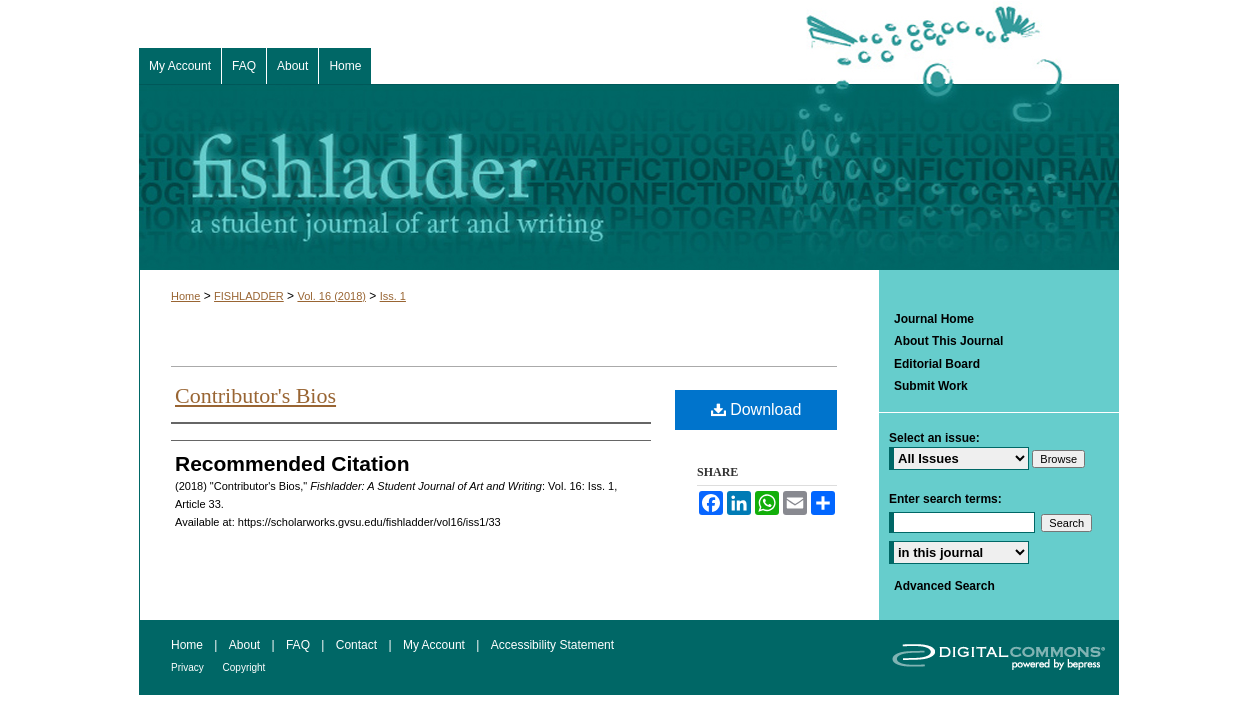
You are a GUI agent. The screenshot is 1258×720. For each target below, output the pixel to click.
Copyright (244, 667)
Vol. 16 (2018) (331, 296)
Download (756, 409)
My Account (435, 645)
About (246, 645)
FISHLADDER (249, 296)
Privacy (189, 667)
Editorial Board (937, 364)
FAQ (299, 645)
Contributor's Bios (255, 395)
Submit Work (931, 386)
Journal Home (934, 319)
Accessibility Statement (552, 645)
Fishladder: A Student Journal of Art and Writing (629, 177)
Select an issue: (934, 438)
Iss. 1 (393, 296)
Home (185, 296)
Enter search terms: (945, 499)
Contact (358, 645)
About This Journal (948, 341)
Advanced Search (944, 586)
